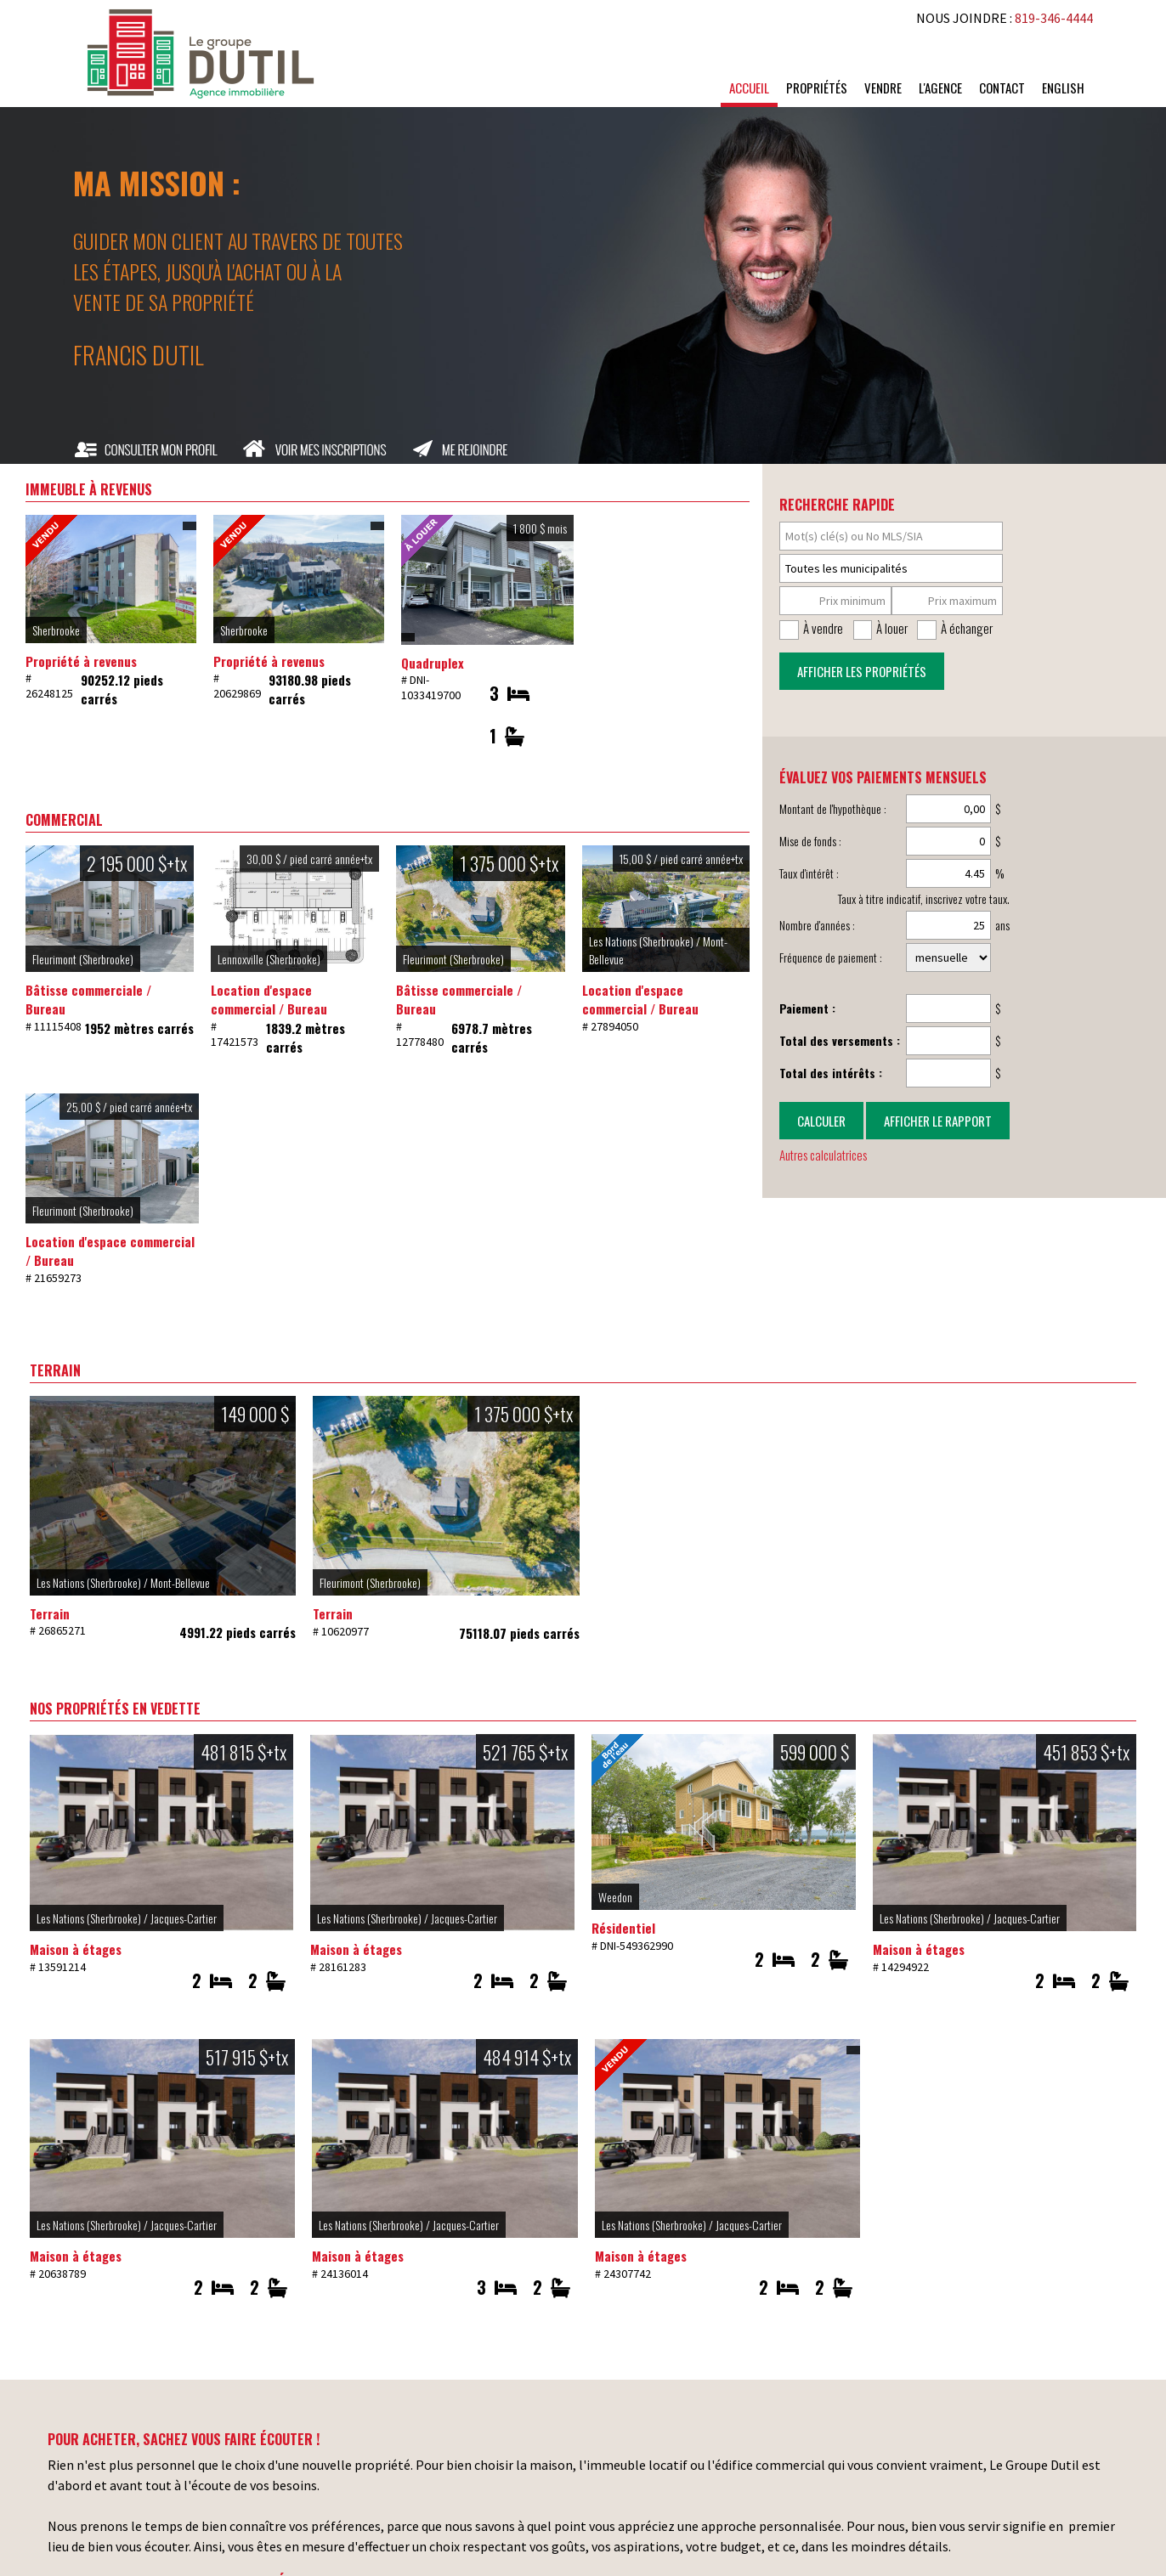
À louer (892, 628)
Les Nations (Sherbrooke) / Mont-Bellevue (123, 1582)
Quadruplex (432, 662)
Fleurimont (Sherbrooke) (82, 959)
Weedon (615, 1897)
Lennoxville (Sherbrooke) (269, 959)
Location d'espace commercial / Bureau (269, 999)
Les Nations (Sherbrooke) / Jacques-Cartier (127, 1918)
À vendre (823, 628)
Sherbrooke (56, 630)
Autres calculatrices (823, 1154)
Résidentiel (623, 1927)
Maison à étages (76, 1949)
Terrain (50, 1613)
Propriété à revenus (81, 661)
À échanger (967, 628)
